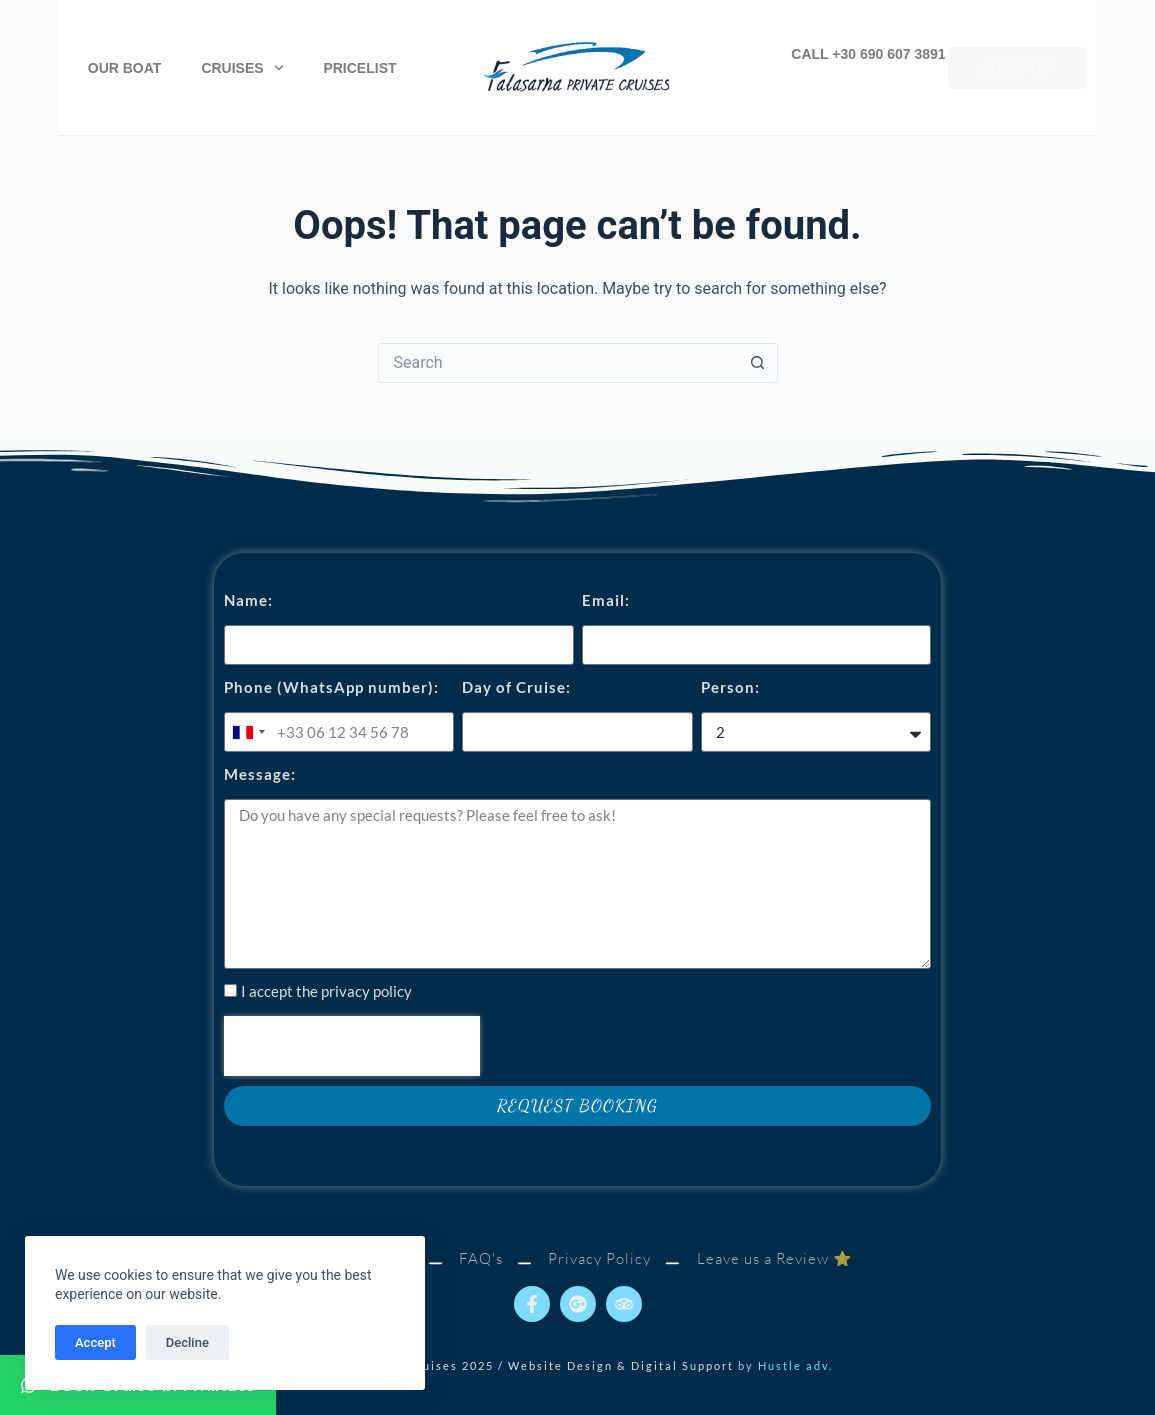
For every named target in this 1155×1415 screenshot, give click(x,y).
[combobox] (248, 732)
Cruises (242, 68)
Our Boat (125, 68)
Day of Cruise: (516, 687)
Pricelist (359, 68)
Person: (730, 687)
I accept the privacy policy (326, 991)
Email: (606, 600)
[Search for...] (558, 363)
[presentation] (352, 1046)
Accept (95, 1342)
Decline (187, 1342)
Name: (248, 600)
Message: (260, 774)
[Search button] (758, 363)
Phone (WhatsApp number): (331, 687)
